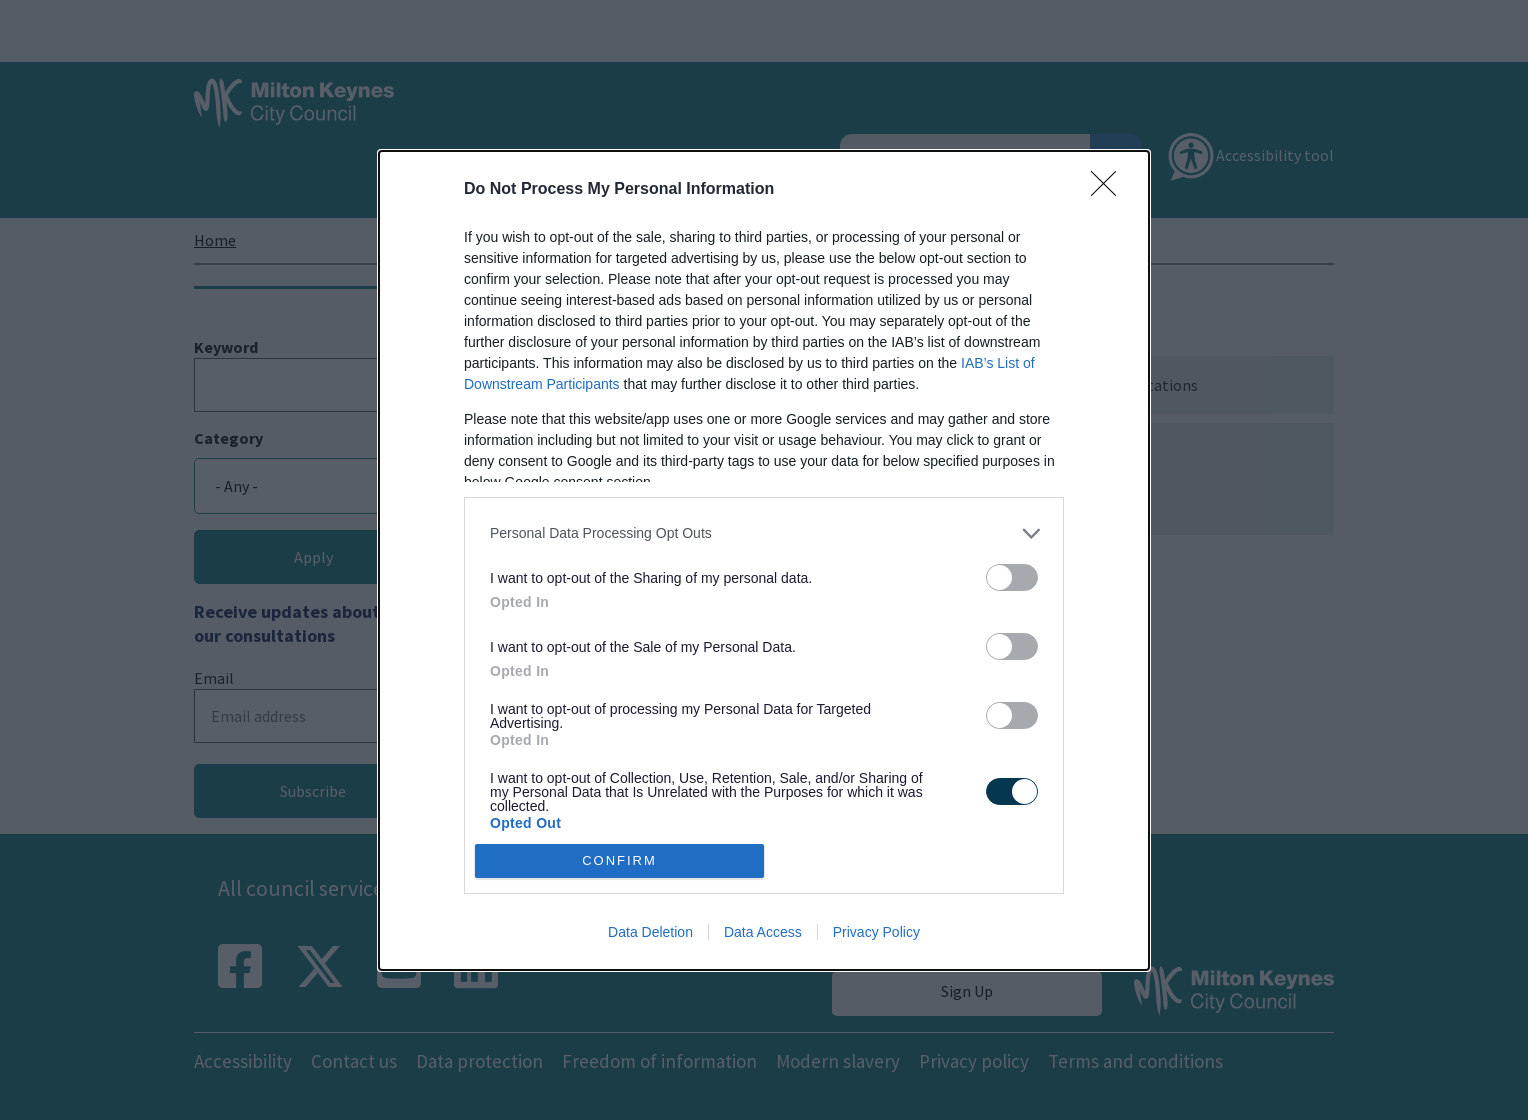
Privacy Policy (876, 932)
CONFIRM (619, 859)
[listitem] (764, 533)
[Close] (1110, 190)
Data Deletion (650, 932)
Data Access (763, 932)
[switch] (1012, 577)
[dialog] (764, 560)
